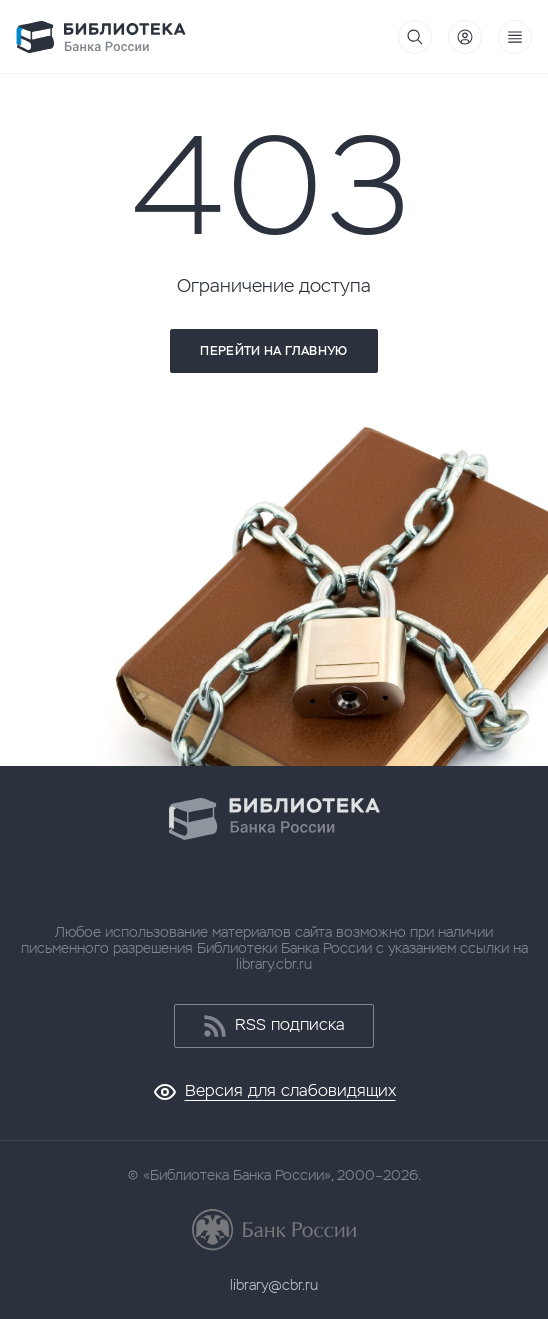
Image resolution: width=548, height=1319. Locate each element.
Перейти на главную (273, 351)
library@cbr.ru (274, 1285)
